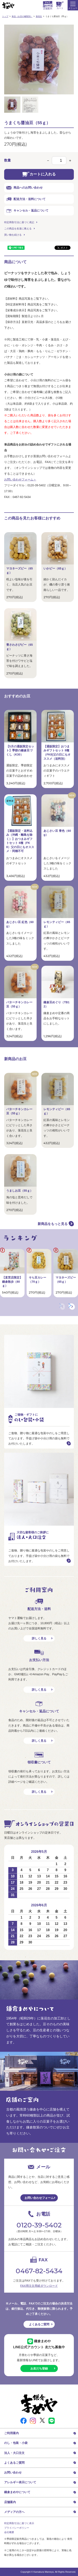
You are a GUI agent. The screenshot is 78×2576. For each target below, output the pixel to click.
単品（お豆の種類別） (22, 16)
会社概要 (9, 2532)
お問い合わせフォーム (39, 2197)
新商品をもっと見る (53, 1224)
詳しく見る (39, 1638)
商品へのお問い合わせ (24, 188)
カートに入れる (39, 174)
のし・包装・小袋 (15, 2443)
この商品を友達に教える (18, 228)
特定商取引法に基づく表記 (19, 222)
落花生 (39, 16)
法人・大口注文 (14, 2453)
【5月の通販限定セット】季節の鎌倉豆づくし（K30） (20, 750)
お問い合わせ (13, 2472)
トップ (5, 16)
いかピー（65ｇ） (55, 568)
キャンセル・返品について (27, 211)
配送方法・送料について (26, 199)
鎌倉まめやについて (17, 2492)
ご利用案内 (11, 2433)
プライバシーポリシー (16, 2527)
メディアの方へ (14, 2511)
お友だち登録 (39, 2368)
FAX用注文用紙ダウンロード (39, 2285)
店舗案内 (10, 2502)
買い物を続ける (13, 234)
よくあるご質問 (39, 2324)
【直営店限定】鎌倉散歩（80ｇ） (12, 1281)
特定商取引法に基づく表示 (19, 2523)
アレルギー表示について (20, 2482)
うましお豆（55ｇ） (19, 1190)
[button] (72, 1306)
